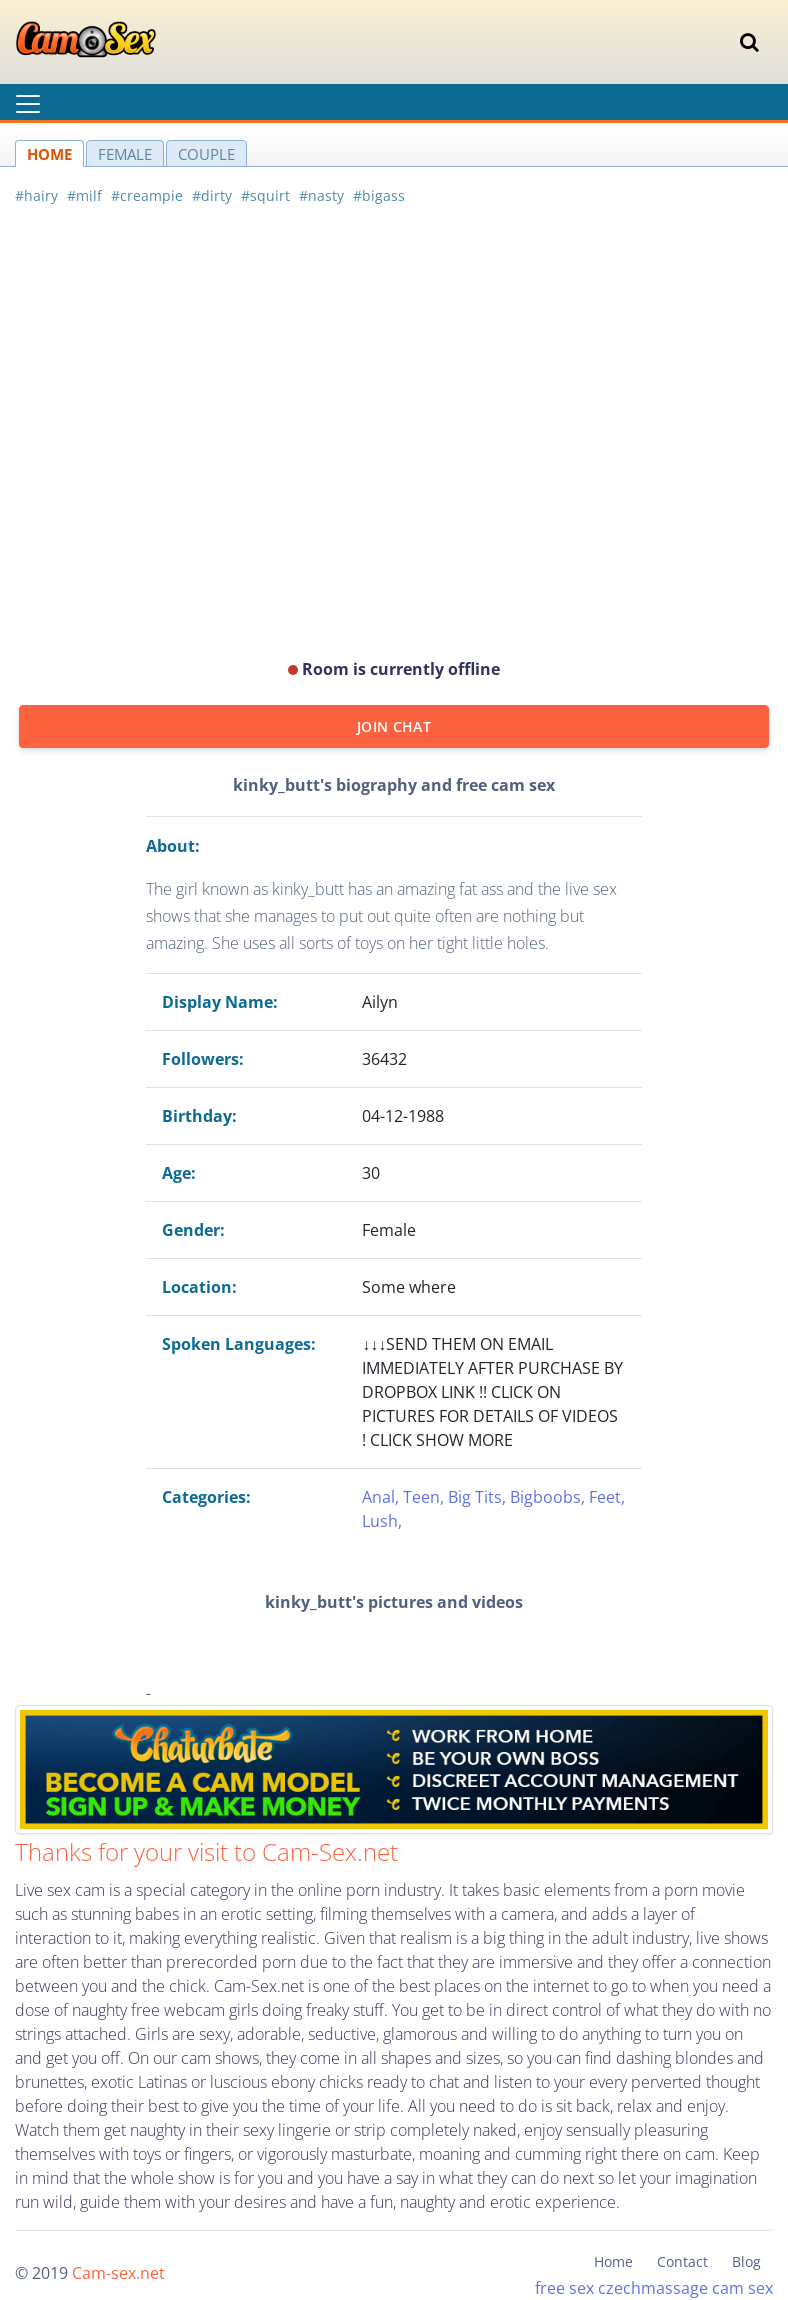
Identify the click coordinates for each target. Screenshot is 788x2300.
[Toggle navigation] (749, 42)
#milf (84, 195)
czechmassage (653, 2288)
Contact (682, 2261)
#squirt (265, 195)
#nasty (321, 195)
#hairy (36, 195)
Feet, (607, 1497)
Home (613, 2261)
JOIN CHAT (394, 726)
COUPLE (206, 154)
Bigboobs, (549, 1497)
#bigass (379, 195)
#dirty (212, 195)
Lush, (382, 1521)
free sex (564, 2288)
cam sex (742, 2288)
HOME (49, 154)
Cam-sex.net (118, 2273)
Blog (746, 2261)
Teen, (425, 1497)
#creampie (147, 195)
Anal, (382, 1497)
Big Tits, (479, 1497)
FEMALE (125, 154)
